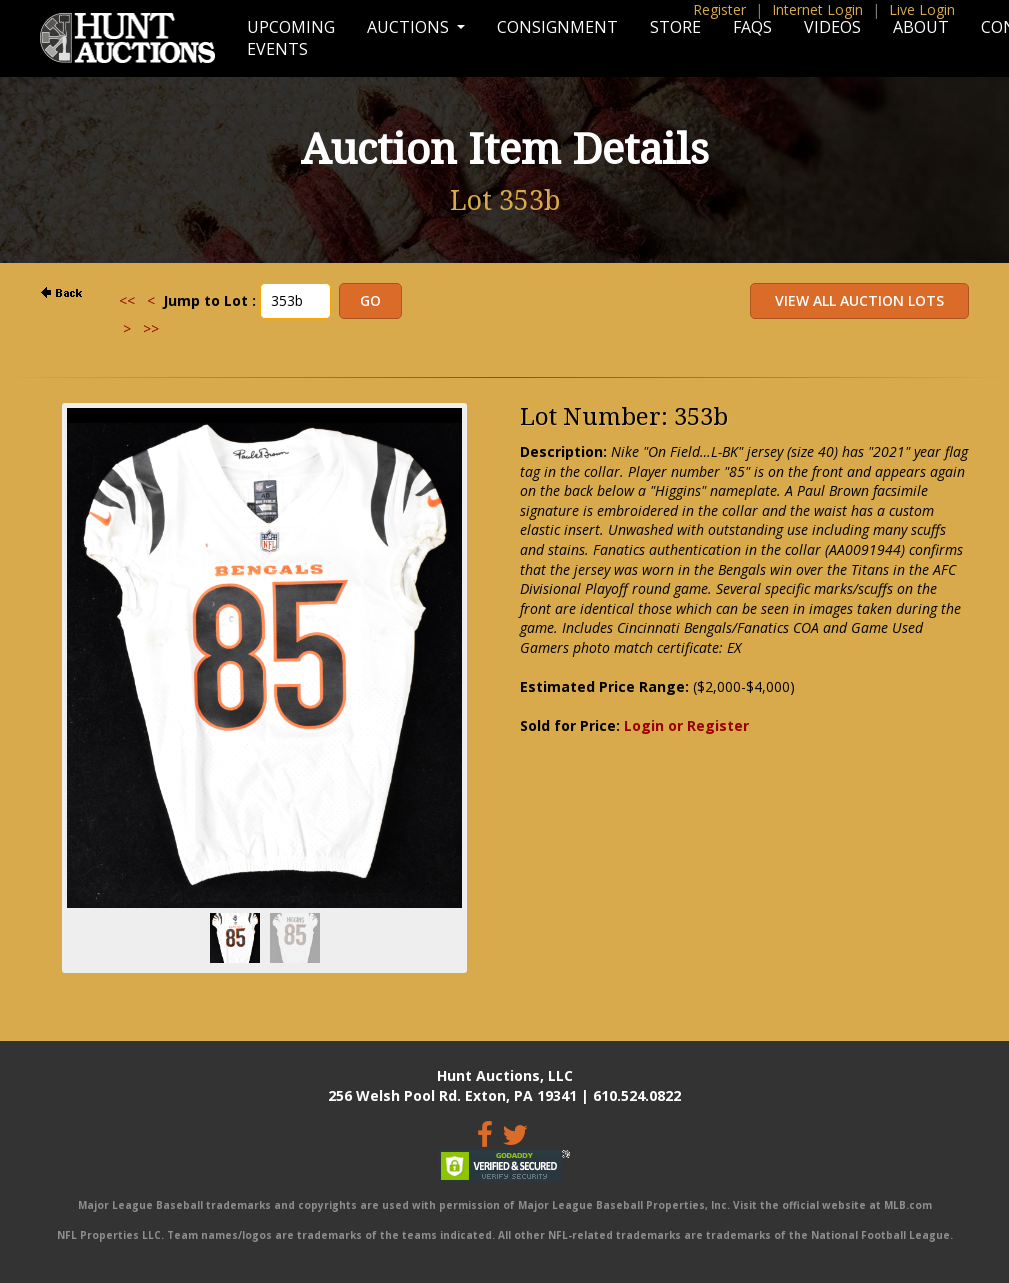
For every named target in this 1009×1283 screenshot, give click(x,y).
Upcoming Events (291, 38)
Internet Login (817, 9)
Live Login (922, 9)
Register (719, 9)
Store (675, 27)
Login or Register (686, 725)
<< (127, 300)
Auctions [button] (410, 27)
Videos (832, 27)
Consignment (557, 27)
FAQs (752, 27)
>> (151, 328)
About (921, 27)
